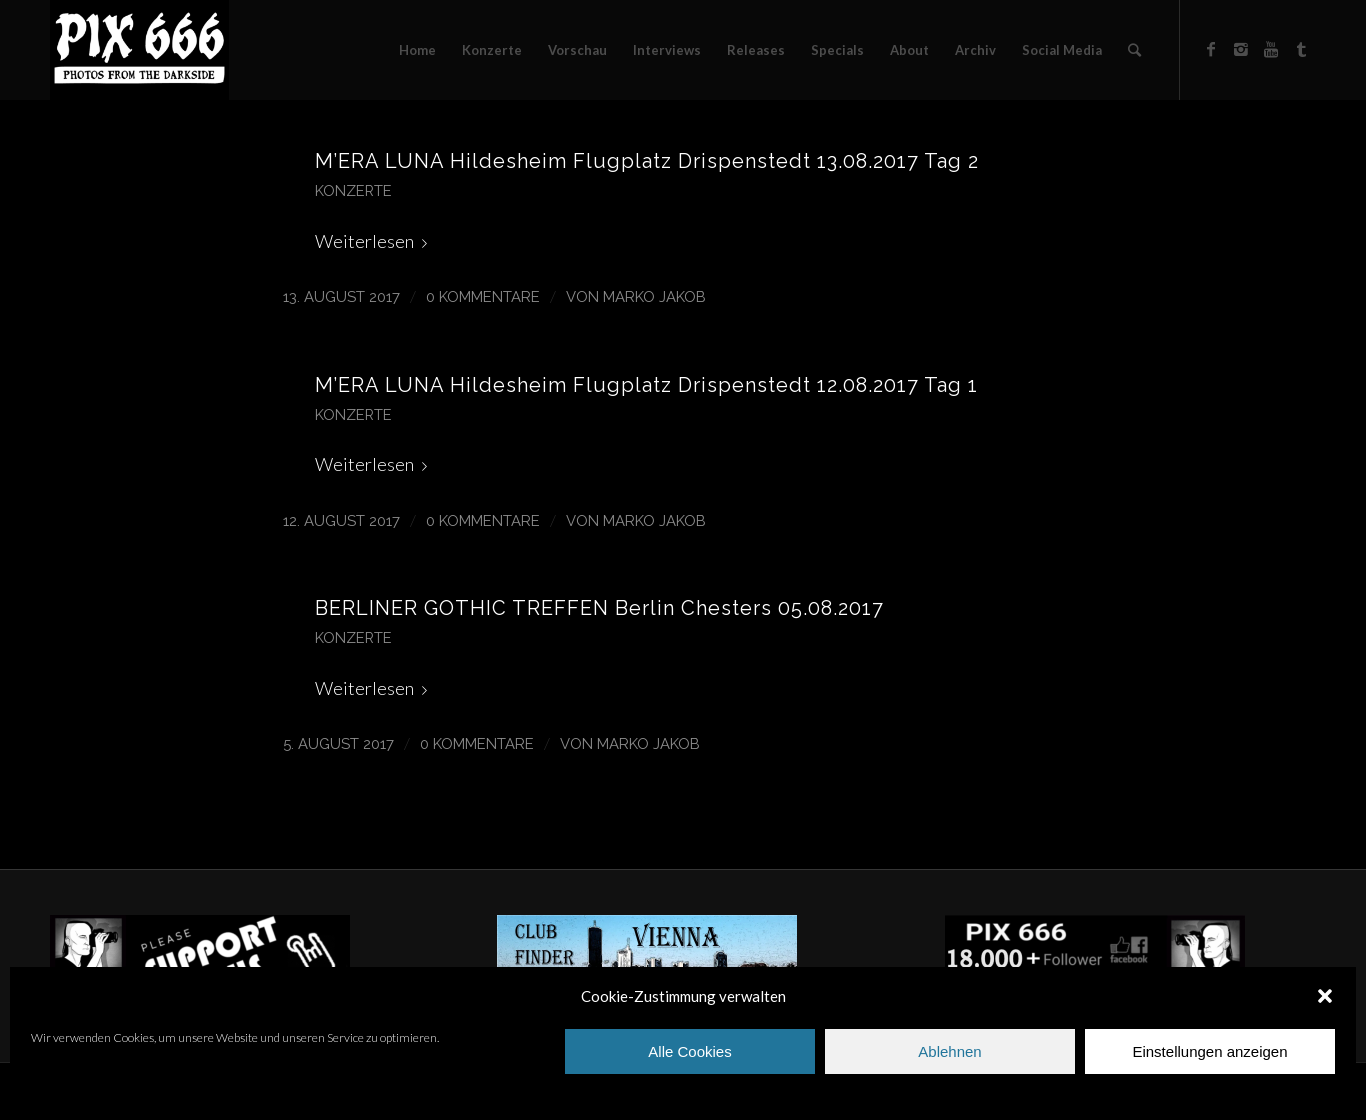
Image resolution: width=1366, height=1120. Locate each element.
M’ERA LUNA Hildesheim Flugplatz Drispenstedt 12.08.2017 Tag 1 (646, 385)
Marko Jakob (654, 296)
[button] (1325, 996)
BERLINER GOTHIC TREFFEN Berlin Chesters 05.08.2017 (599, 608)
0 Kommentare (483, 296)
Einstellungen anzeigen (1209, 1051)
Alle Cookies (689, 1051)
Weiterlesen (375, 241)
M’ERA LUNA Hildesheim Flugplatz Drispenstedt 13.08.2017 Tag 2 (647, 161)
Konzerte (353, 190)
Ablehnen (949, 1051)
